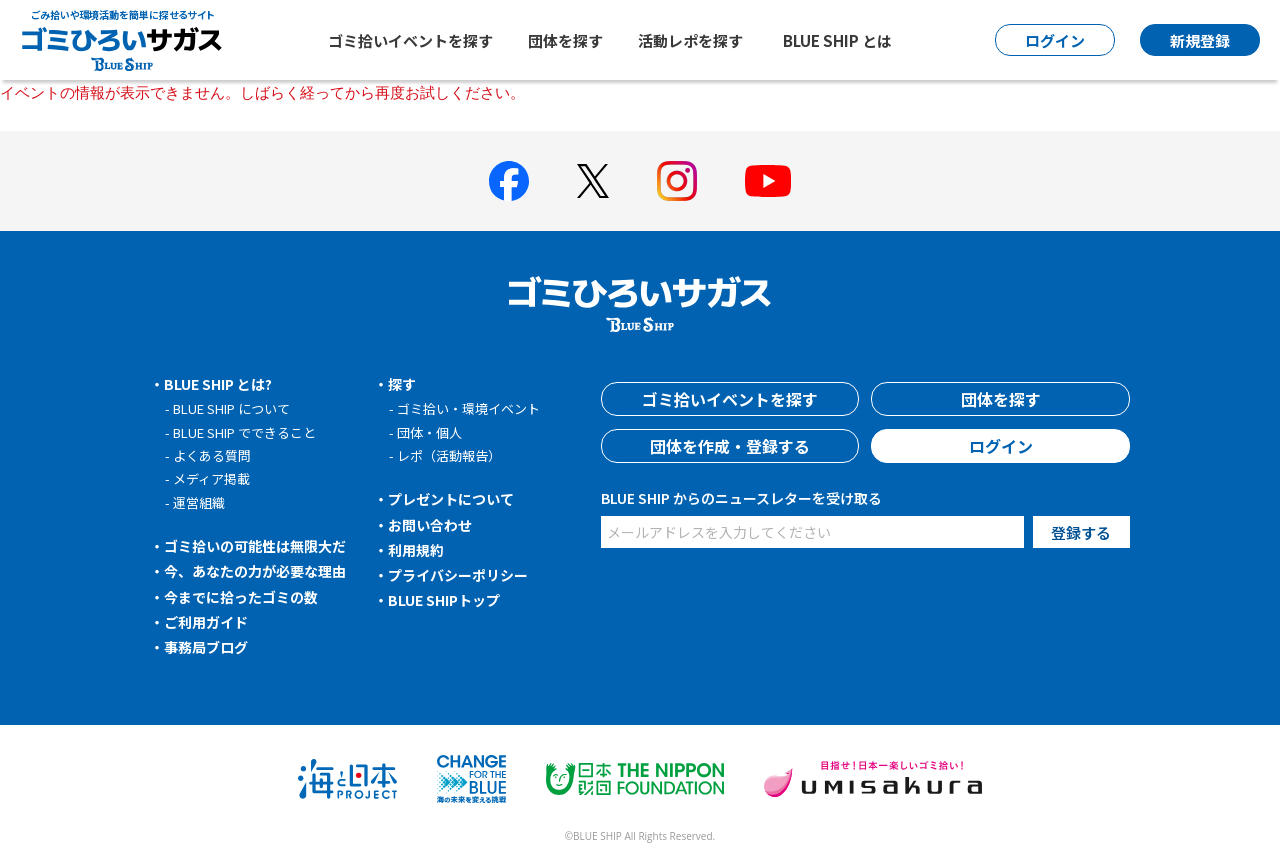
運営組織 (199, 502)
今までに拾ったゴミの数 (241, 597)
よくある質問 (212, 455)
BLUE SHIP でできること (244, 432)
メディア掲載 (211, 478)
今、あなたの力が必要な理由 (255, 571)
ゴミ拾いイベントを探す (410, 40)
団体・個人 (429, 432)
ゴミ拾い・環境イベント (468, 408)
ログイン (1001, 446)
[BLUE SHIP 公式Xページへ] (593, 180)
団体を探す (565, 40)
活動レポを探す (690, 40)
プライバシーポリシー (458, 575)
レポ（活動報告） (449, 455)
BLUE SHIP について (231, 408)
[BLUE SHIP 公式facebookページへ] (509, 181)
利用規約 (416, 550)
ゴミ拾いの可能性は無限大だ (255, 546)
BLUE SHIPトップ (444, 600)
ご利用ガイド (206, 622)
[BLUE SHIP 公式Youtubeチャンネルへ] (768, 181)
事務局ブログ (206, 647)
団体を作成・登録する (730, 446)
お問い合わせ (430, 525)
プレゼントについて (451, 499)
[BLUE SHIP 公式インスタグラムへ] (677, 181)
